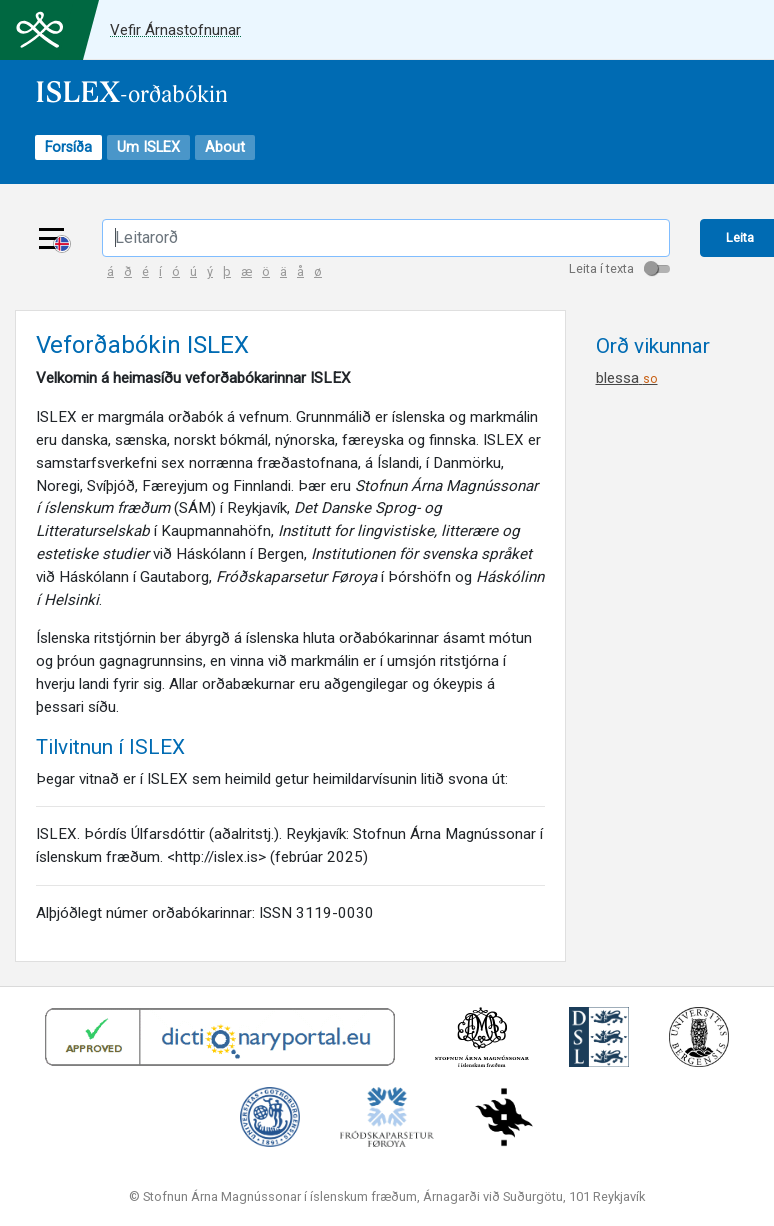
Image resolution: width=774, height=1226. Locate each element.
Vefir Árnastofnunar (175, 30)
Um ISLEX (148, 147)
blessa (627, 378)
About (225, 147)
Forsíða (68, 147)
